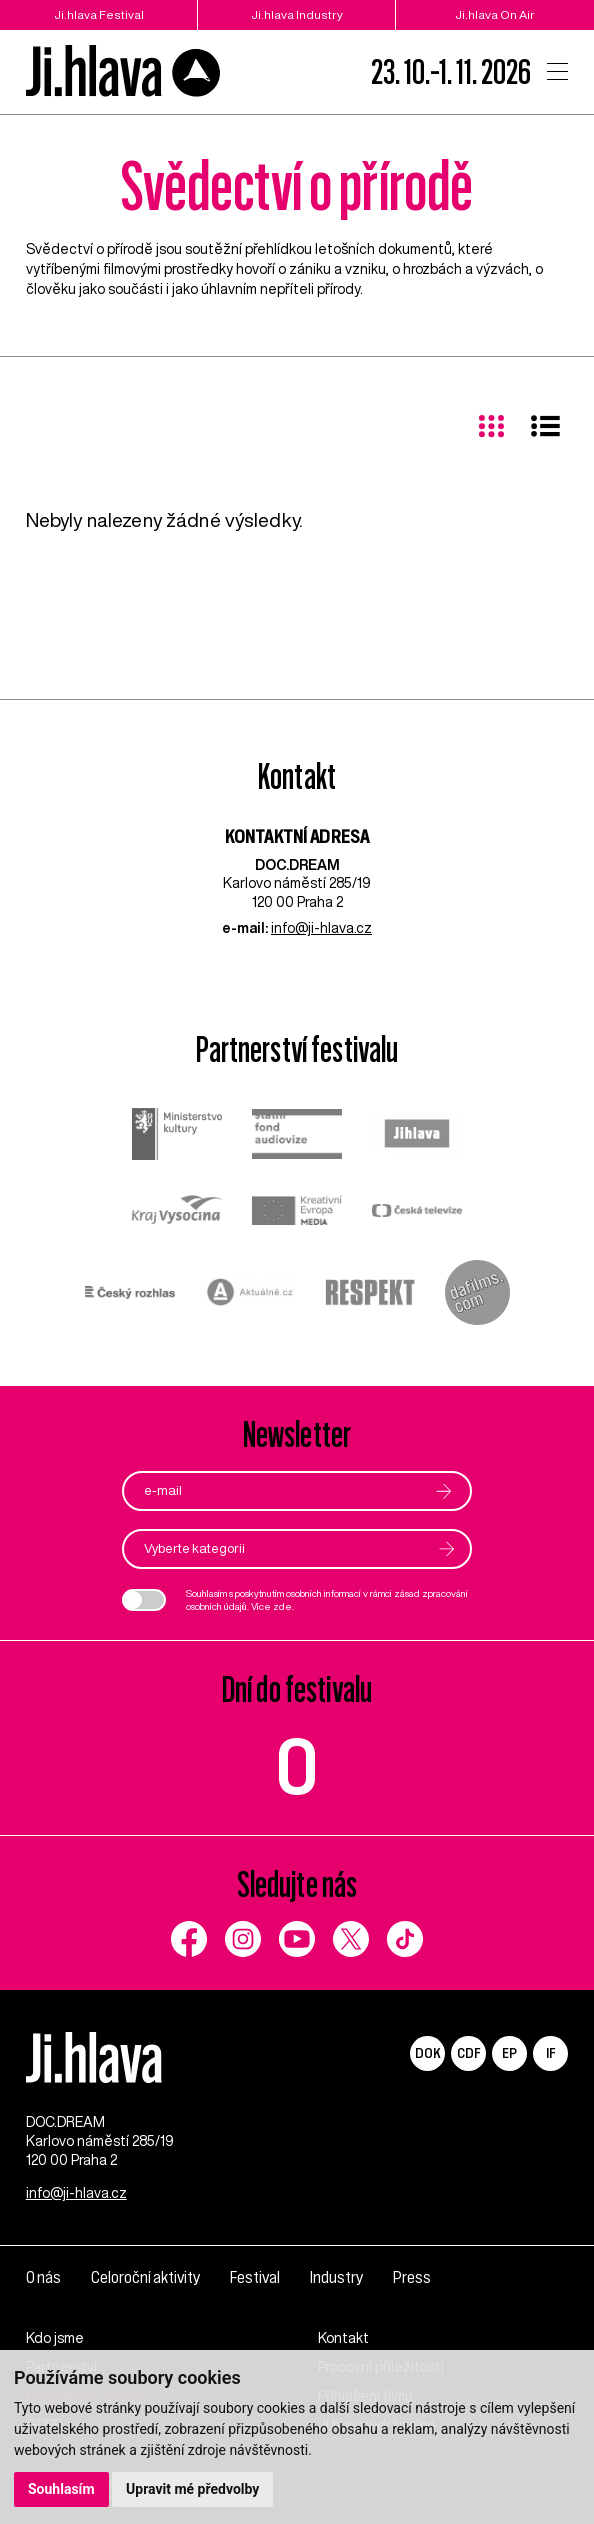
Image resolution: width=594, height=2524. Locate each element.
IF (550, 2052)
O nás (43, 2277)
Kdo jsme (55, 2338)
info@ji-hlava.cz (321, 928)
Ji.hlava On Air (495, 14)
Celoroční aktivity (145, 2277)
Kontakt (343, 2338)
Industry (336, 2277)
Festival (255, 2277)
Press (412, 2277)
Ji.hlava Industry (297, 14)
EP (509, 2052)
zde (282, 1606)
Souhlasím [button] (61, 2489)
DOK (428, 2052)
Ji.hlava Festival (99, 14)
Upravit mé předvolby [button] (192, 2489)
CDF (468, 2052)
